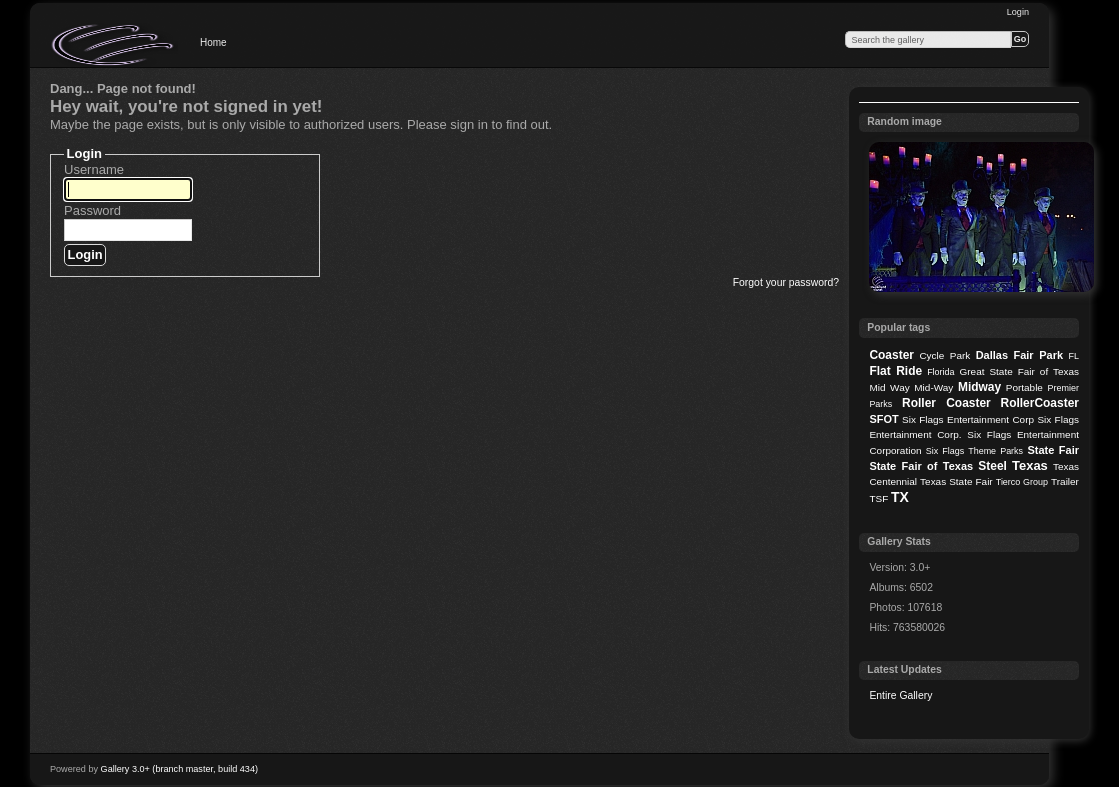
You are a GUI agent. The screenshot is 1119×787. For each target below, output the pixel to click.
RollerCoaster (1039, 403)
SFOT (883, 419)
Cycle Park (944, 355)
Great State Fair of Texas (1019, 371)
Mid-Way (933, 387)
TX (900, 497)
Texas (1030, 465)
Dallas (992, 355)
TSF (878, 498)
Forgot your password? (786, 282)
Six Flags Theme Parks (974, 451)
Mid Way (889, 387)
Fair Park (1038, 355)
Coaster (891, 355)
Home (213, 42)
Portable (1024, 387)
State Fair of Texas (921, 466)
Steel (992, 466)
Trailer (1065, 481)
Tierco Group (1022, 482)
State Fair (1053, 450)
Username (94, 169)
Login (1018, 12)
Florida (940, 372)
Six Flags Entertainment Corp (968, 419)
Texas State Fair (956, 481)
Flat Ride (895, 371)
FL (1074, 356)
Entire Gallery (900, 695)
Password (92, 210)
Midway (979, 387)
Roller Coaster (946, 403)
